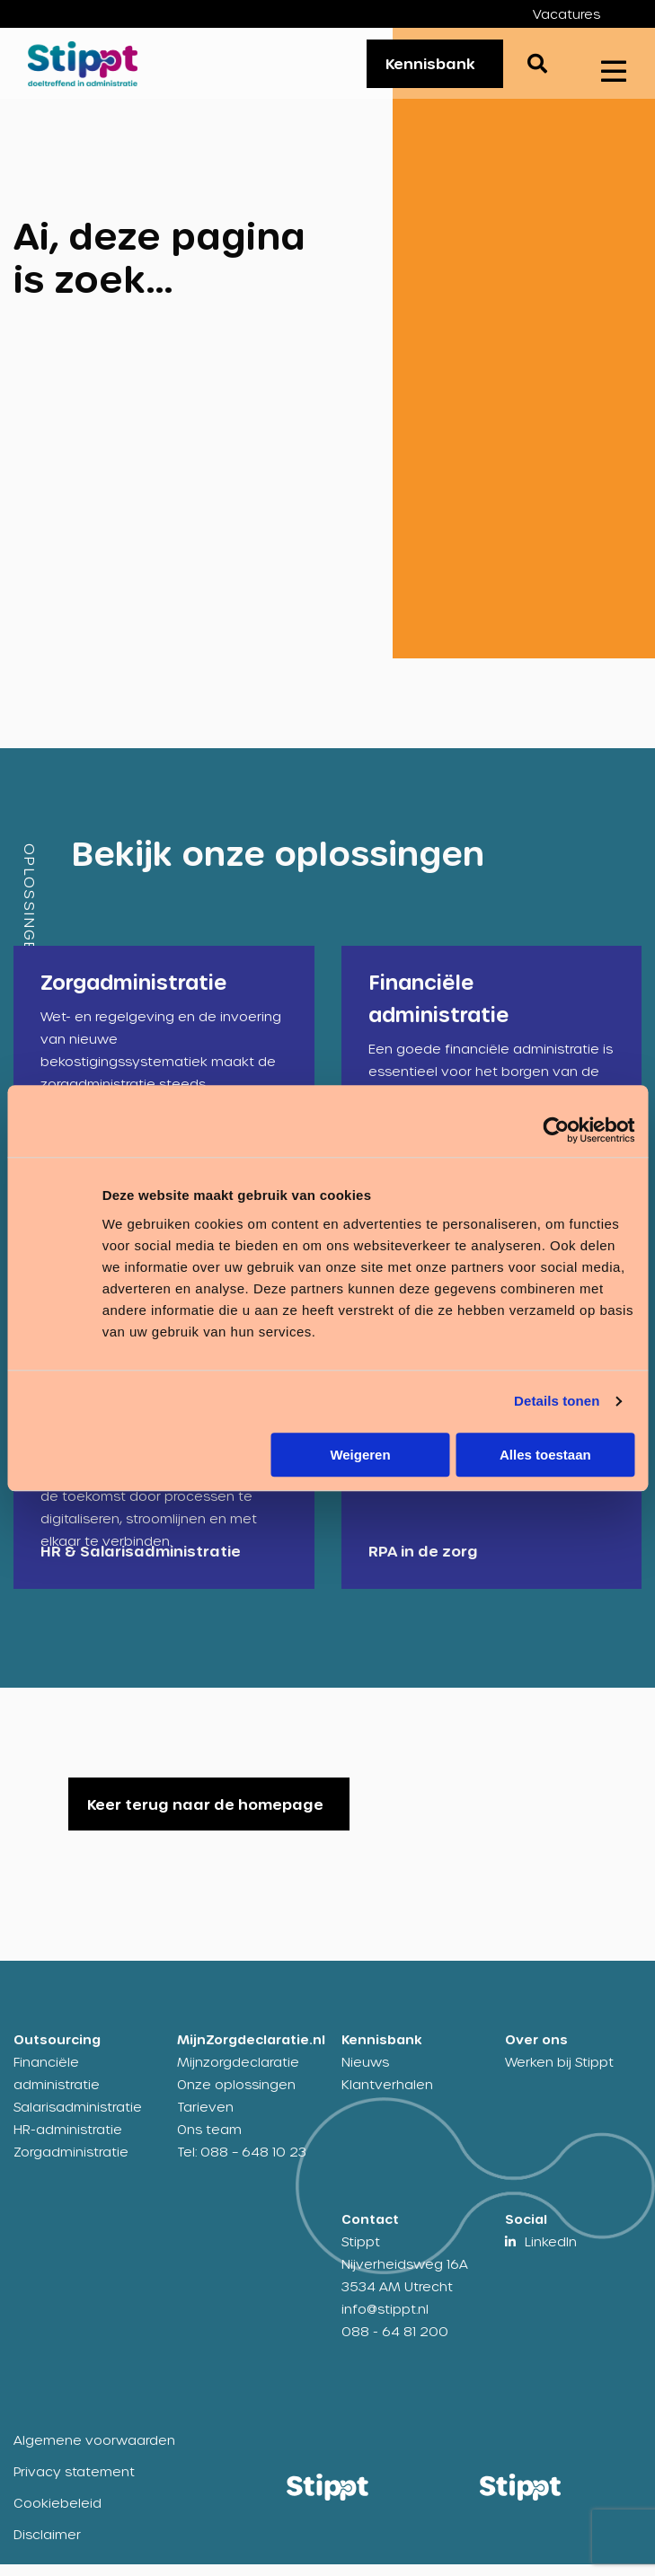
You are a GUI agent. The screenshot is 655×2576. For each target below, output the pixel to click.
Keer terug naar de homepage (205, 1815)
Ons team (209, 2140)
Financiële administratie (56, 2085)
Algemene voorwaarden (94, 2451)
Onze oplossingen (236, 2096)
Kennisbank (430, 68)
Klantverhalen (387, 2096)
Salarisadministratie (77, 2118)
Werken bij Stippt (559, 2073)
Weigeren (360, 1454)
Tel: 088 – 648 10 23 (241, 2163)
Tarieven (205, 2118)
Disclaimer (47, 2546)
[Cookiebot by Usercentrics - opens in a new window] (555, 1129)
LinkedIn (551, 2253)
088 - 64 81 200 (394, 2343)
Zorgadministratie (70, 2163)
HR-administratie (67, 2140)
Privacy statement (74, 2483)
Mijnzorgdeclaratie (238, 2073)
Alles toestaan (545, 1454)
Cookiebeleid (57, 2514)
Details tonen (556, 1400)
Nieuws (365, 2073)
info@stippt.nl (385, 2320)
